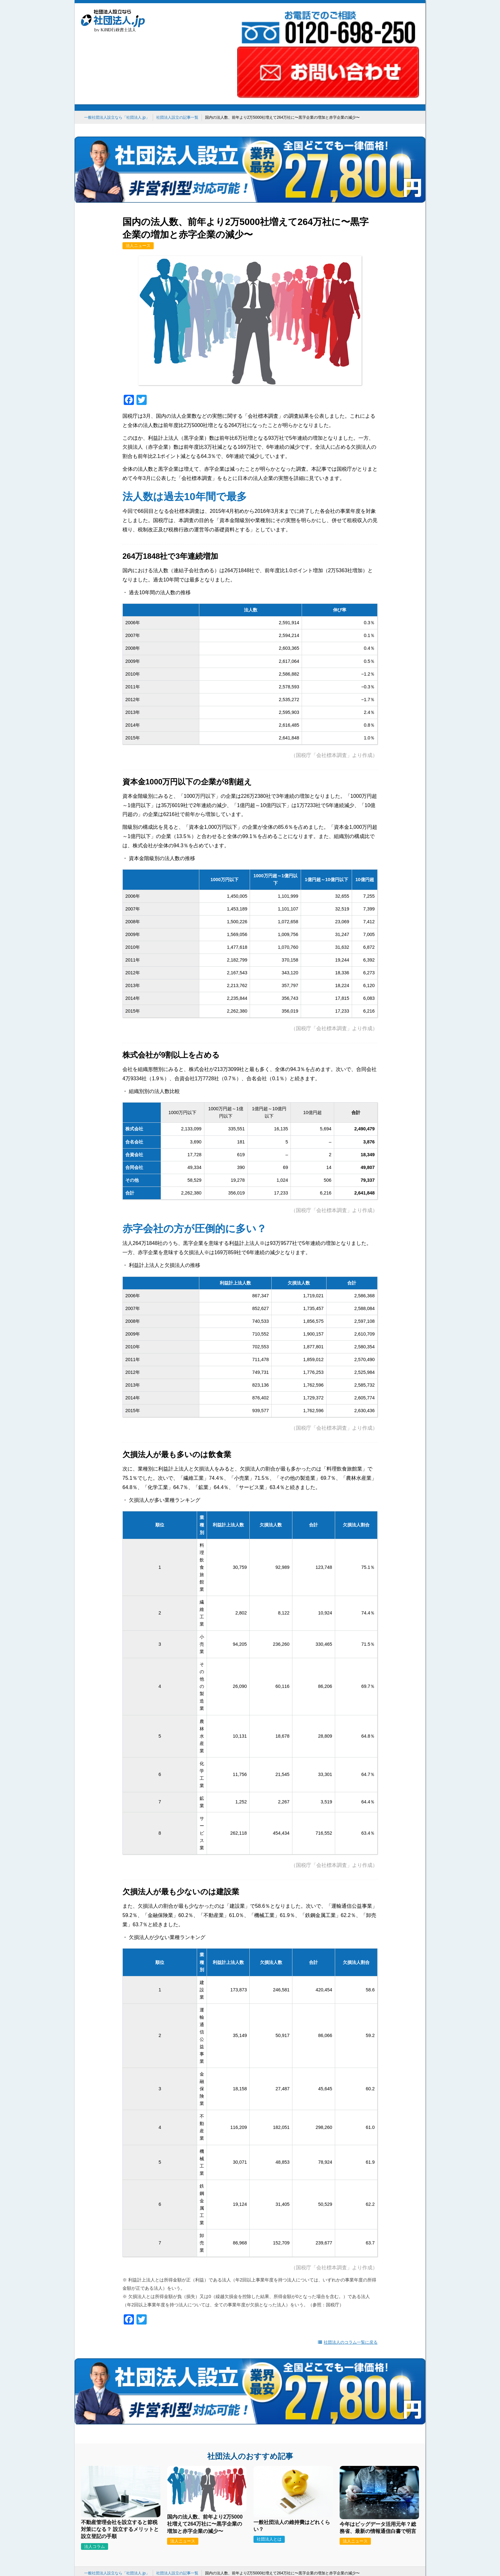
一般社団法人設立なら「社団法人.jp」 (117, 51)
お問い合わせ (285, 2515)
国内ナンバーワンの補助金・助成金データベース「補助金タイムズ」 (250, 2494)
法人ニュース (138, 162)
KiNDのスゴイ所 (196, 2515)
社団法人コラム (328, 2515)
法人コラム (94, 2444)
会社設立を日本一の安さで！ (112, 2487)
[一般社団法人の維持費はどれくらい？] (293, 2411)
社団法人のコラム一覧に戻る (348, 2258)
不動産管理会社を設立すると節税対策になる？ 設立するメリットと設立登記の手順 (120, 2427)
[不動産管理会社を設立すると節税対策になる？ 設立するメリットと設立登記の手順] (120, 2411)
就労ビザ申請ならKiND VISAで (175, 2487)
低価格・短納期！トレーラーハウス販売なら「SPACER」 (361, 2487)
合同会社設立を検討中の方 (274, 2487)
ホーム (159, 2515)
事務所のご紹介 (242, 2515)
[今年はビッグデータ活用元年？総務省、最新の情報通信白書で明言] (379, 2413)
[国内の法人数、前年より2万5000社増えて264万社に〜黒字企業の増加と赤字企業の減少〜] (206, 2405)
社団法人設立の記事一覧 (177, 51)
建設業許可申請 (226, 2487)
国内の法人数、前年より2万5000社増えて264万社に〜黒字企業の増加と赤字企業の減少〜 (205, 2422)
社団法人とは (269, 2437)
